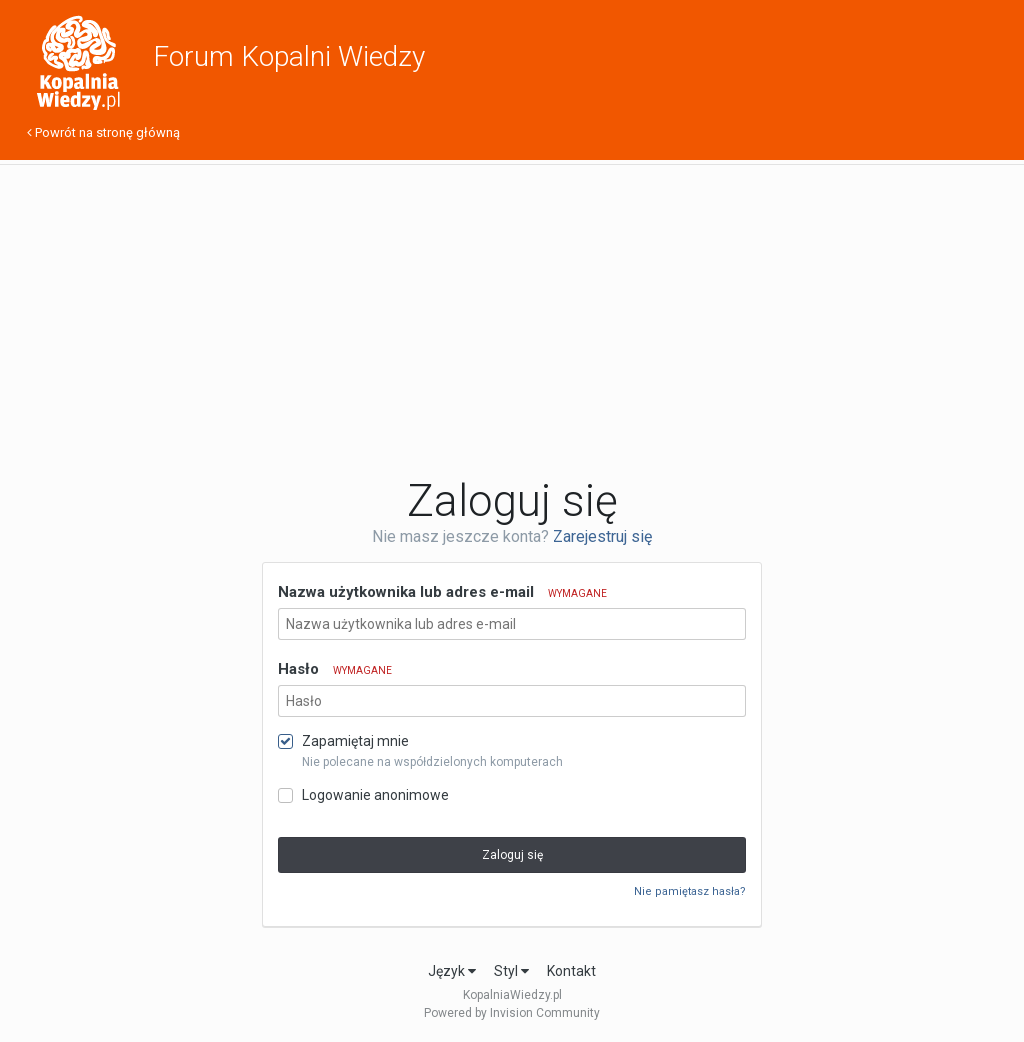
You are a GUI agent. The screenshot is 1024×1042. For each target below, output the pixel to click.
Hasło (335, 669)
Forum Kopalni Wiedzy (289, 56)
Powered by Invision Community (512, 1013)
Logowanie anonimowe (375, 795)
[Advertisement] (512, 320)
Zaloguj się (512, 855)
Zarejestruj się (602, 536)
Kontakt (571, 971)
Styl (511, 971)
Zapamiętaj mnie (355, 741)
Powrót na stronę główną (103, 132)
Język (452, 971)
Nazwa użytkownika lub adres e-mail (442, 592)
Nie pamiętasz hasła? (690, 891)
